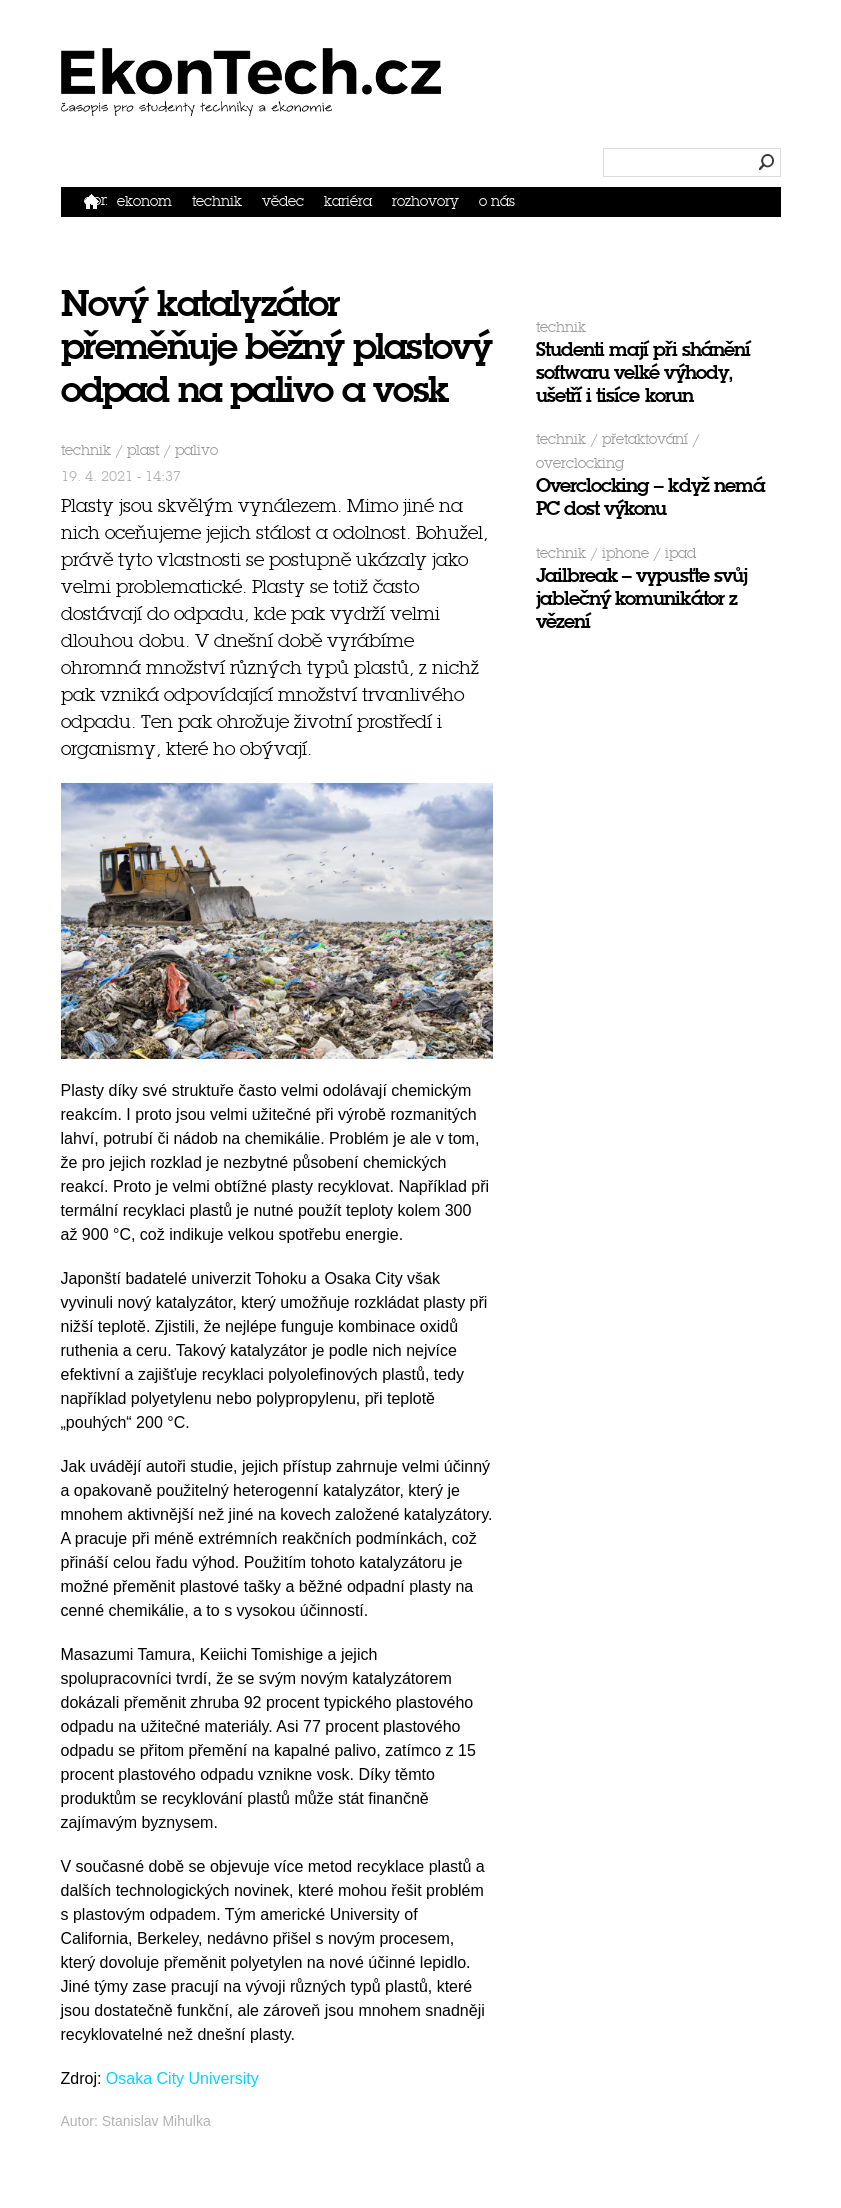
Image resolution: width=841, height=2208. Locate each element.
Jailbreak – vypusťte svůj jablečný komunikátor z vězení (641, 598)
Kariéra (348, 201)
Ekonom (144, 201)
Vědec (283, 201)
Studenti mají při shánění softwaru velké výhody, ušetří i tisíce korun (643, 372)
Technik (217, 201)
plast (143, 450)
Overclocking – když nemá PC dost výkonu (650, 497)
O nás (497, 201)
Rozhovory (425, 201)
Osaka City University (182, 2078)
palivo (196, 450)
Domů (95, 200)
